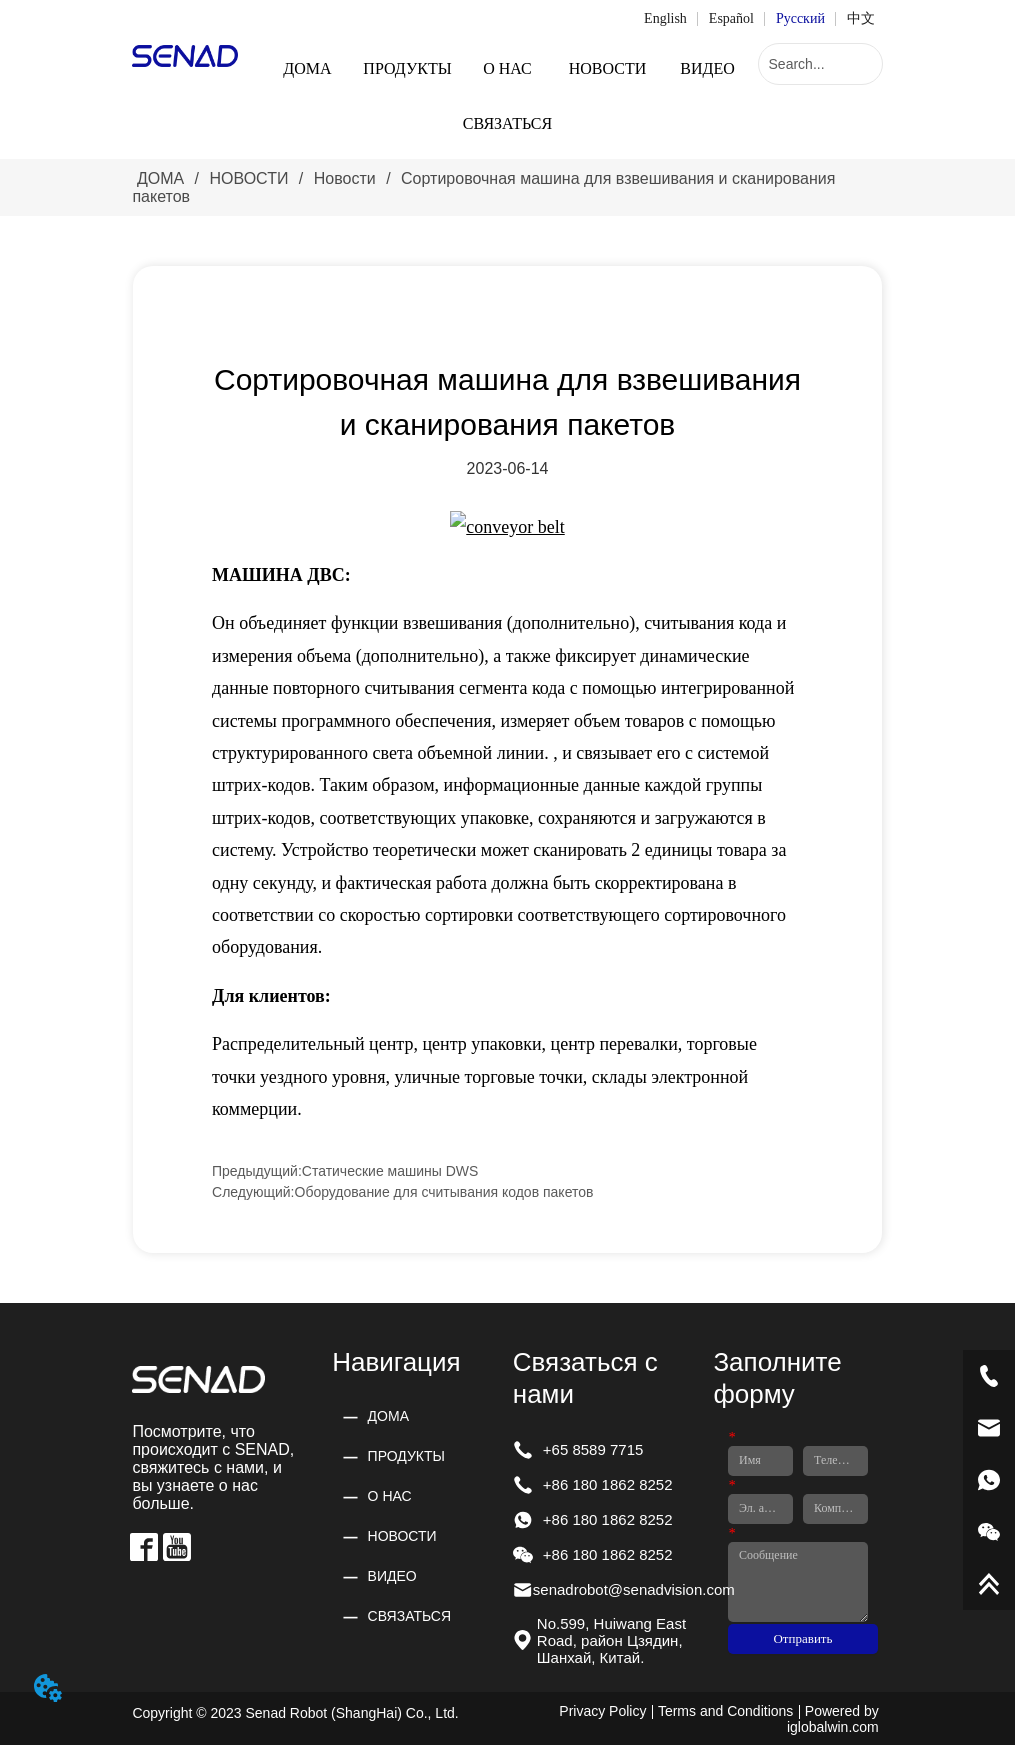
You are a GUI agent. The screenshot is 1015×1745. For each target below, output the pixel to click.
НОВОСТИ (249, 178)
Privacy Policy (602, 1711)
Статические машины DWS (390, 1171)
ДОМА (160, 178)
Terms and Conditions (725, 1711)
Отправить (802, 1638)
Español (731, 18)
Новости (344, 178)
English (665, 18)
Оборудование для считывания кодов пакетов (444, 1192)
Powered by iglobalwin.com (833, 1719)
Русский (800, 18)
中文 (861, 18)
